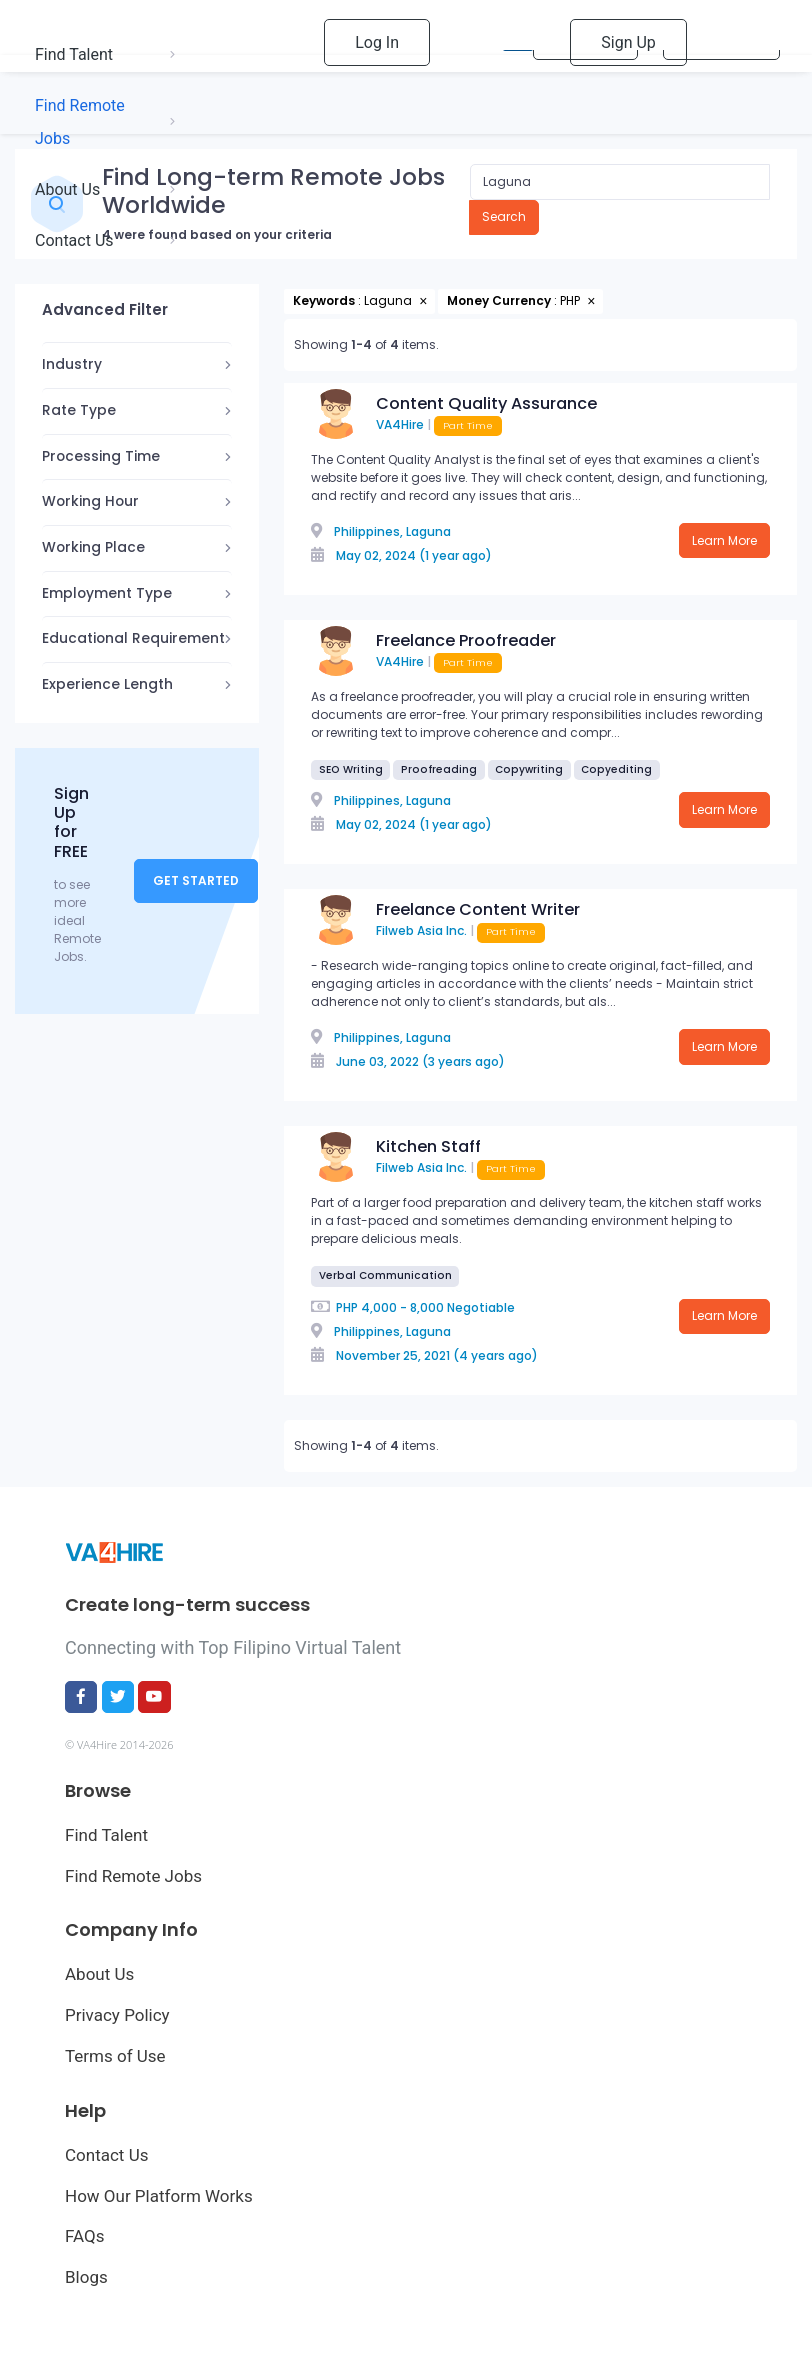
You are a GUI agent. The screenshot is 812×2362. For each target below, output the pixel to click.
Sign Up (628, 42)
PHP (347, 1307)
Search (504, 216)
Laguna (428, 531)
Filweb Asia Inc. (421, 930)
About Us (99, 1974)
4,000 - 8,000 (402, 1307)
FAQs (84, 2236)
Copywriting (529, 769)
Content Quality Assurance (486, 403)
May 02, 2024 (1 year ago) (414, 555)
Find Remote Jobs (133, 1876)
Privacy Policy (117, 2015)
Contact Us (106, 2155)
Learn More (724, 540)
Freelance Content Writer (478, 909)
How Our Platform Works (159, 2196)
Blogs (86, 2277)
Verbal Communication (385, 1275)
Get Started (196, 880)
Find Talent (106, 1835)
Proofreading (439, 769)
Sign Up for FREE (71, 822)
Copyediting (616, 769)
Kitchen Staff (428, 1146)
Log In (377, 42)
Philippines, (368, 531)
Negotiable (481, 1307)
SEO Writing (351, 769)
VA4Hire (400, 424)
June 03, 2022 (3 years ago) (420, 1061)
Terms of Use (115, 2056)
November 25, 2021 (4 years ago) (437, 1355)
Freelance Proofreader (466, 640)
